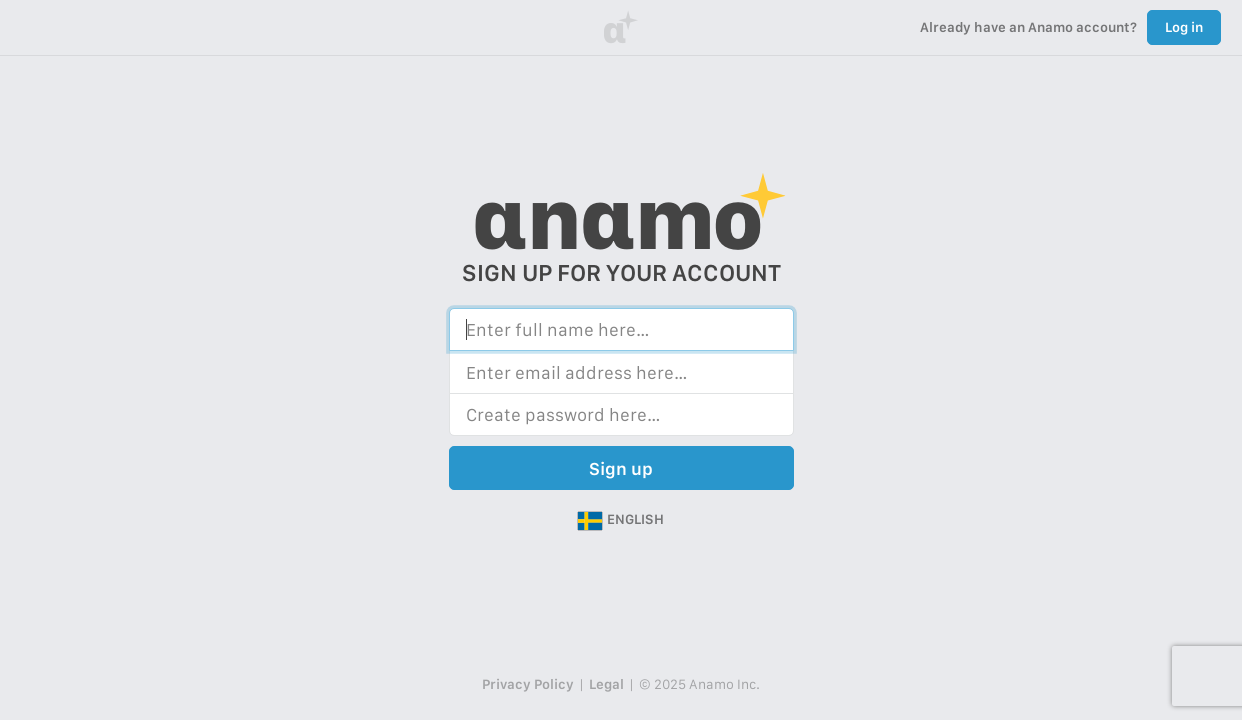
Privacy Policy (528, 684)
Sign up (621, 468)
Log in (1184, 27)
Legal (606, 684)
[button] (621, 520)
